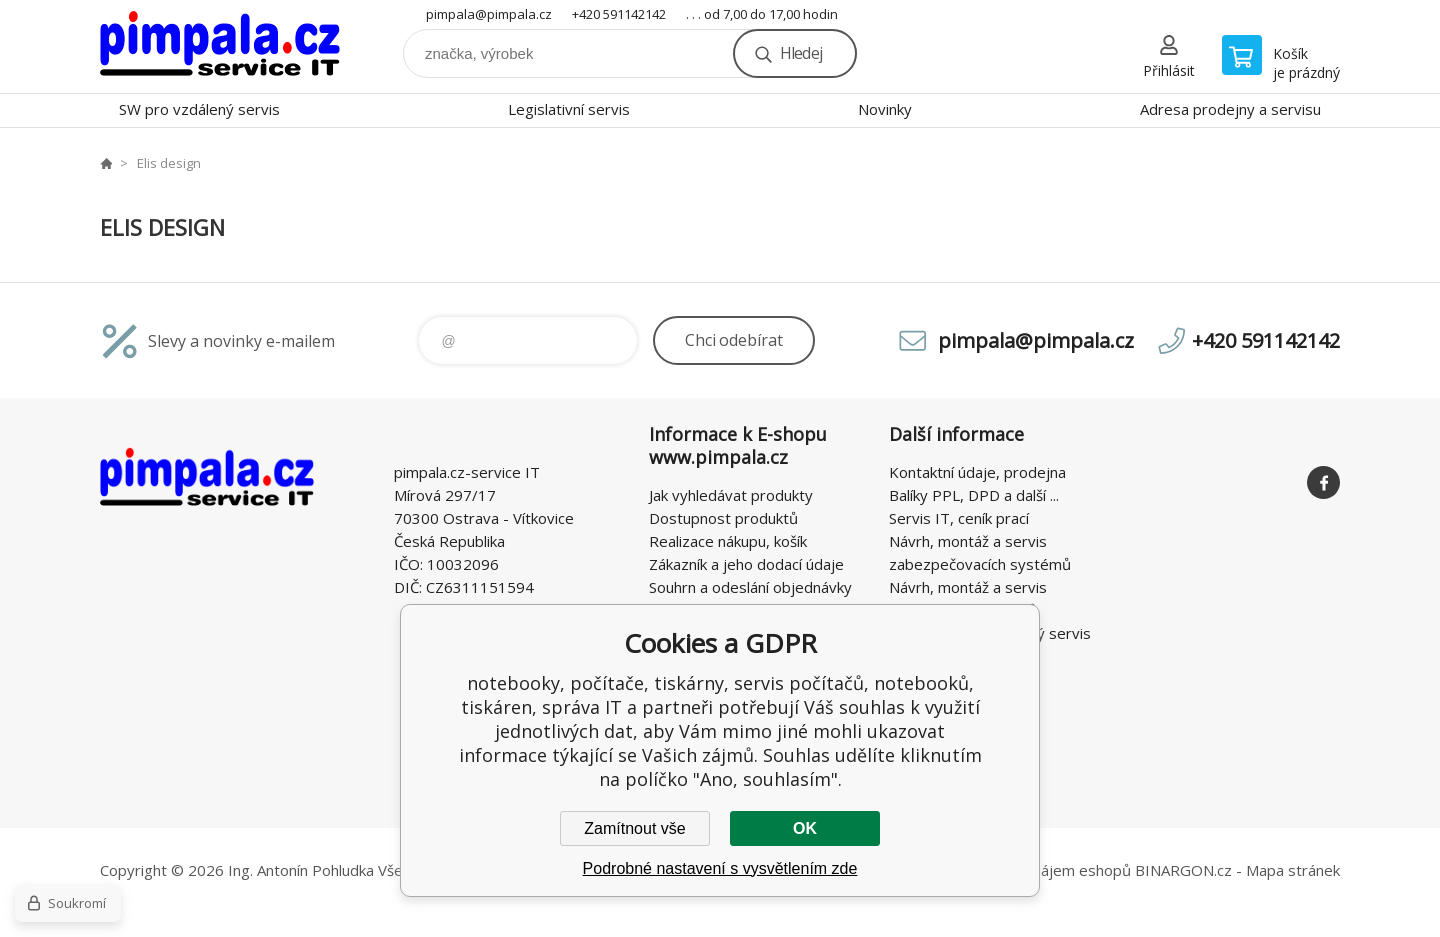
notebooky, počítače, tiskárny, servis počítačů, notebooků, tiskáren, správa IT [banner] (220, 46)
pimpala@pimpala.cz (489, 14)
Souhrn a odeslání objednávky (750, 587)
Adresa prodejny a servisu (1230, 109)
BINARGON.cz (1183, 870)
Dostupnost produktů (723, 518)
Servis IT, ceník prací (959, 518)
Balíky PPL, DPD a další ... (974, 495)
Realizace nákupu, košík (728, 541)
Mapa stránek (1293, 870)
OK (805, 828)
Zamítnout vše (634, 828)
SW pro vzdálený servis (199, 109)
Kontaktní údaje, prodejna (977, 472)
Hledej (801, 53)
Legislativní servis (569, 109)
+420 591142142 (619, 14)
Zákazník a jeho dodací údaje (746, 564)
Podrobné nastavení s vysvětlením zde (720, 868)
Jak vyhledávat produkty (731, 495)
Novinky (885, 109)
